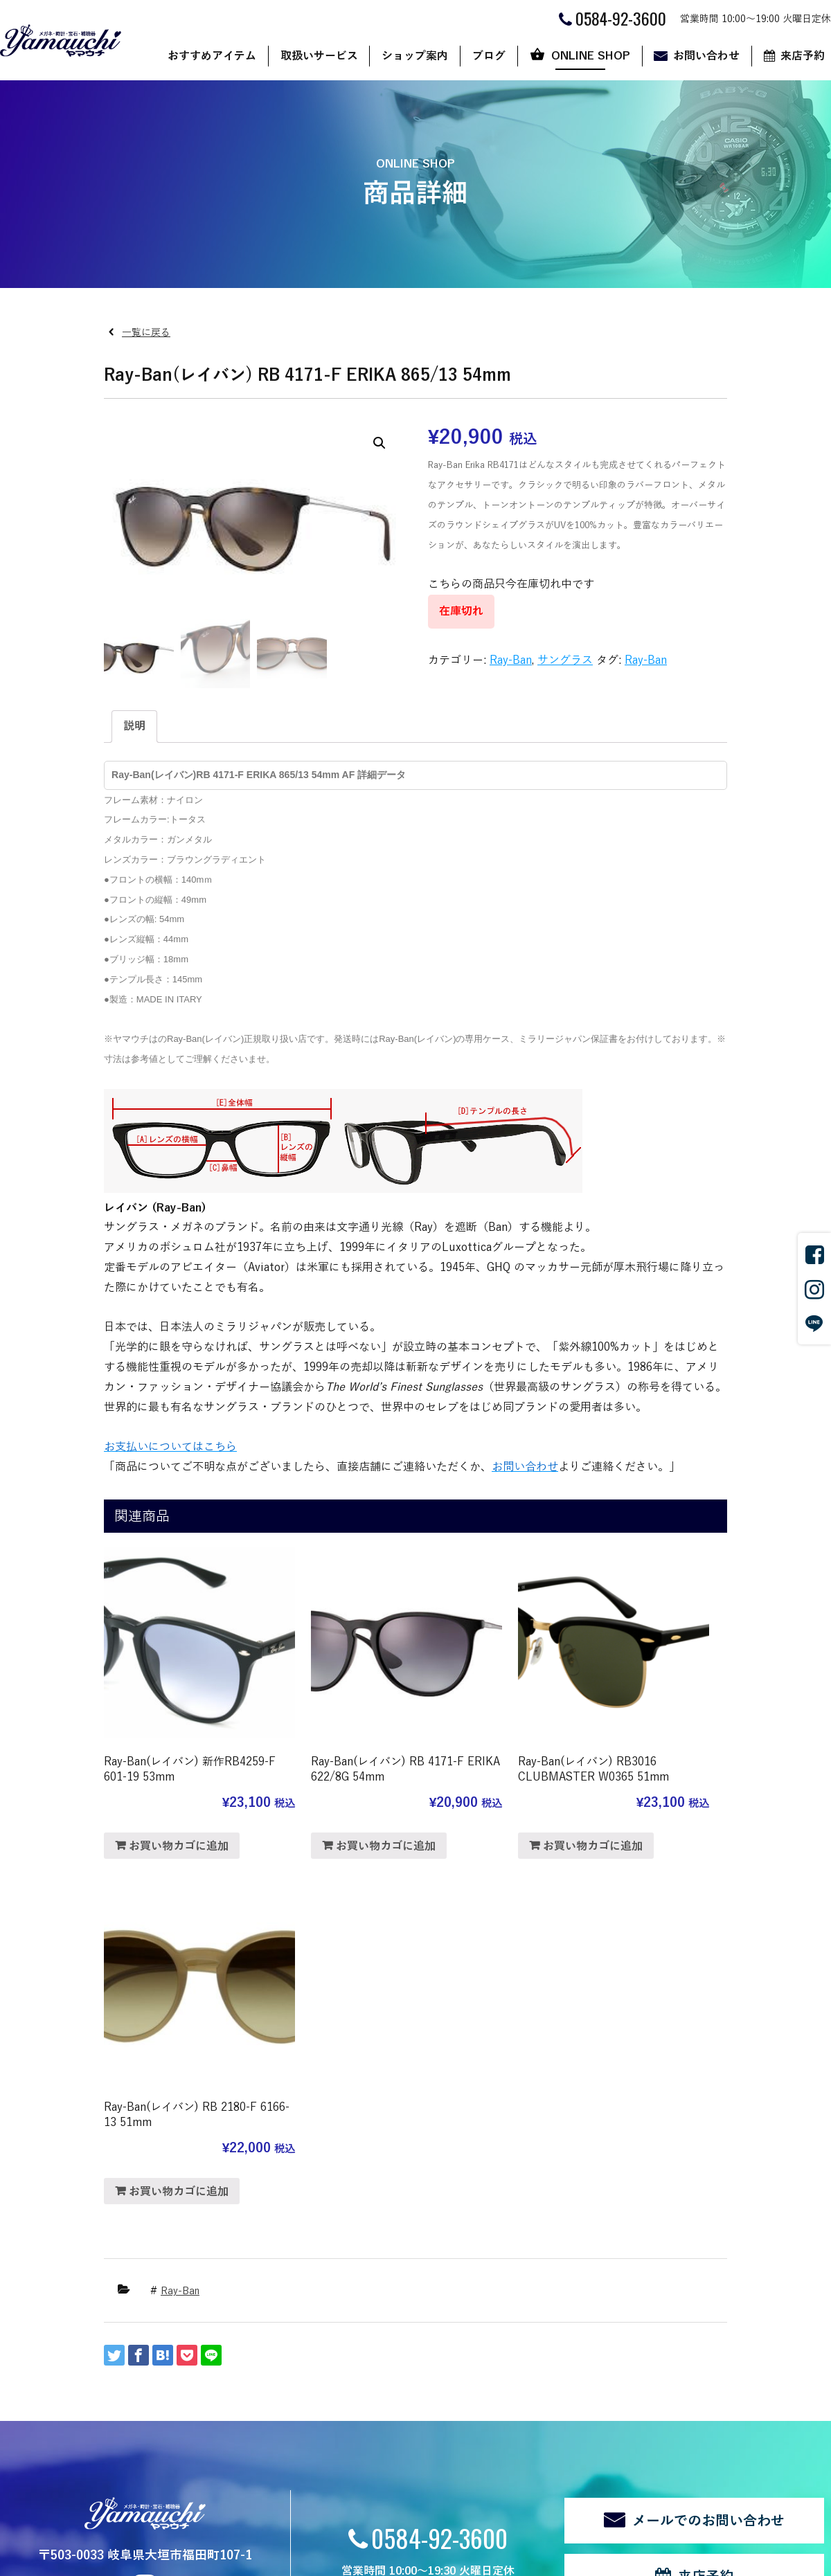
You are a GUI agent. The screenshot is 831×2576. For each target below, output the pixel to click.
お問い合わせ (706, 56)
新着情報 (48, 2461)
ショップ (531, 2341)
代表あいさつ (312, 2379)
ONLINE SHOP (590, 56)
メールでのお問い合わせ (708, 2137)
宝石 (167, 2398)
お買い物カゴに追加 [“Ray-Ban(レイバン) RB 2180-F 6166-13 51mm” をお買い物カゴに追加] (662, 1792)
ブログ (489, 56)
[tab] (134, 726)
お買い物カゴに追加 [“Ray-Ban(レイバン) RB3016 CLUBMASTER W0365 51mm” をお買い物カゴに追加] (501, 1807)
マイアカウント (546, 2398)
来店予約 (705, 2193)
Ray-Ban (511, 660)
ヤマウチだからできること (341, 2360)
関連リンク (22, 2510)
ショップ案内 (415, 56)
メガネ (172, 2360)
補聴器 (172, 2418)
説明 (134, 726)
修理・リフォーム (196, 2436)
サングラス (565, 660)
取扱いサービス (319, 56)
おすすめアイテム (212, 56)
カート (527, 2379)
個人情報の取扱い (98, 2510)
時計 (167, 2379)
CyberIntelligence (481, 2559)
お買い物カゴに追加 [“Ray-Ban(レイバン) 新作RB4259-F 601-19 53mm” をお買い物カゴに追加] (179, 1792)
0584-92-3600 (439, 2153)
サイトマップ (179, 2510)
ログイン (241, 2510)
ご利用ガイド (541, 2360)
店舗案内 (302, 2341)
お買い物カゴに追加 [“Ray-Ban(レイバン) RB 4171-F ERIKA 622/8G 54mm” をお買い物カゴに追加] (340, 1807)
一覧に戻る (146, 332)
